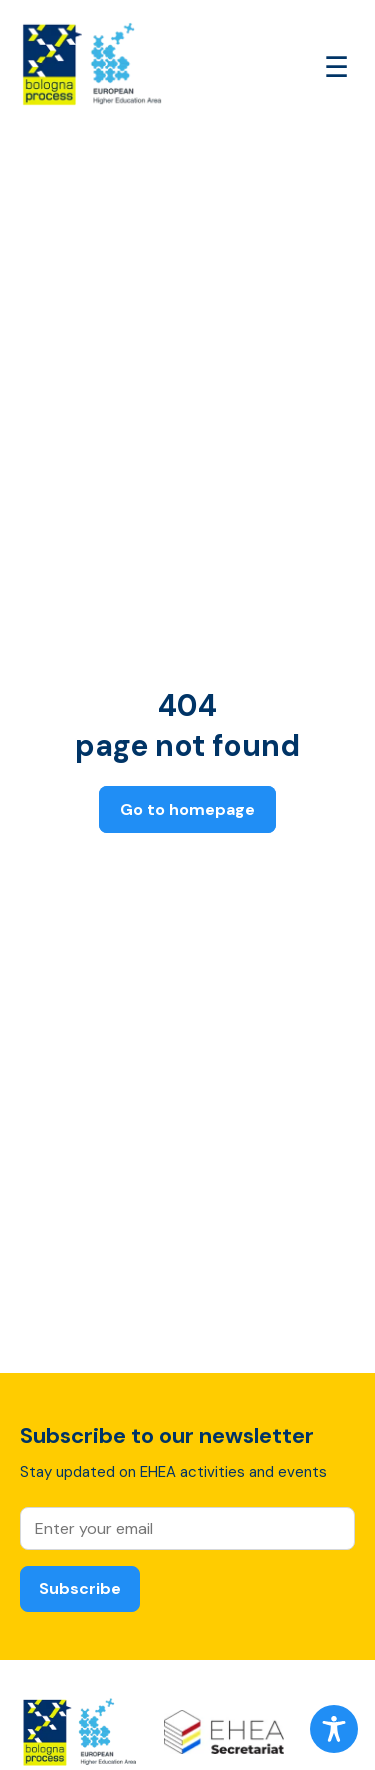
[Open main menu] (336, 67)
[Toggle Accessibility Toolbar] (334, 1729)
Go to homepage (187, 809)
